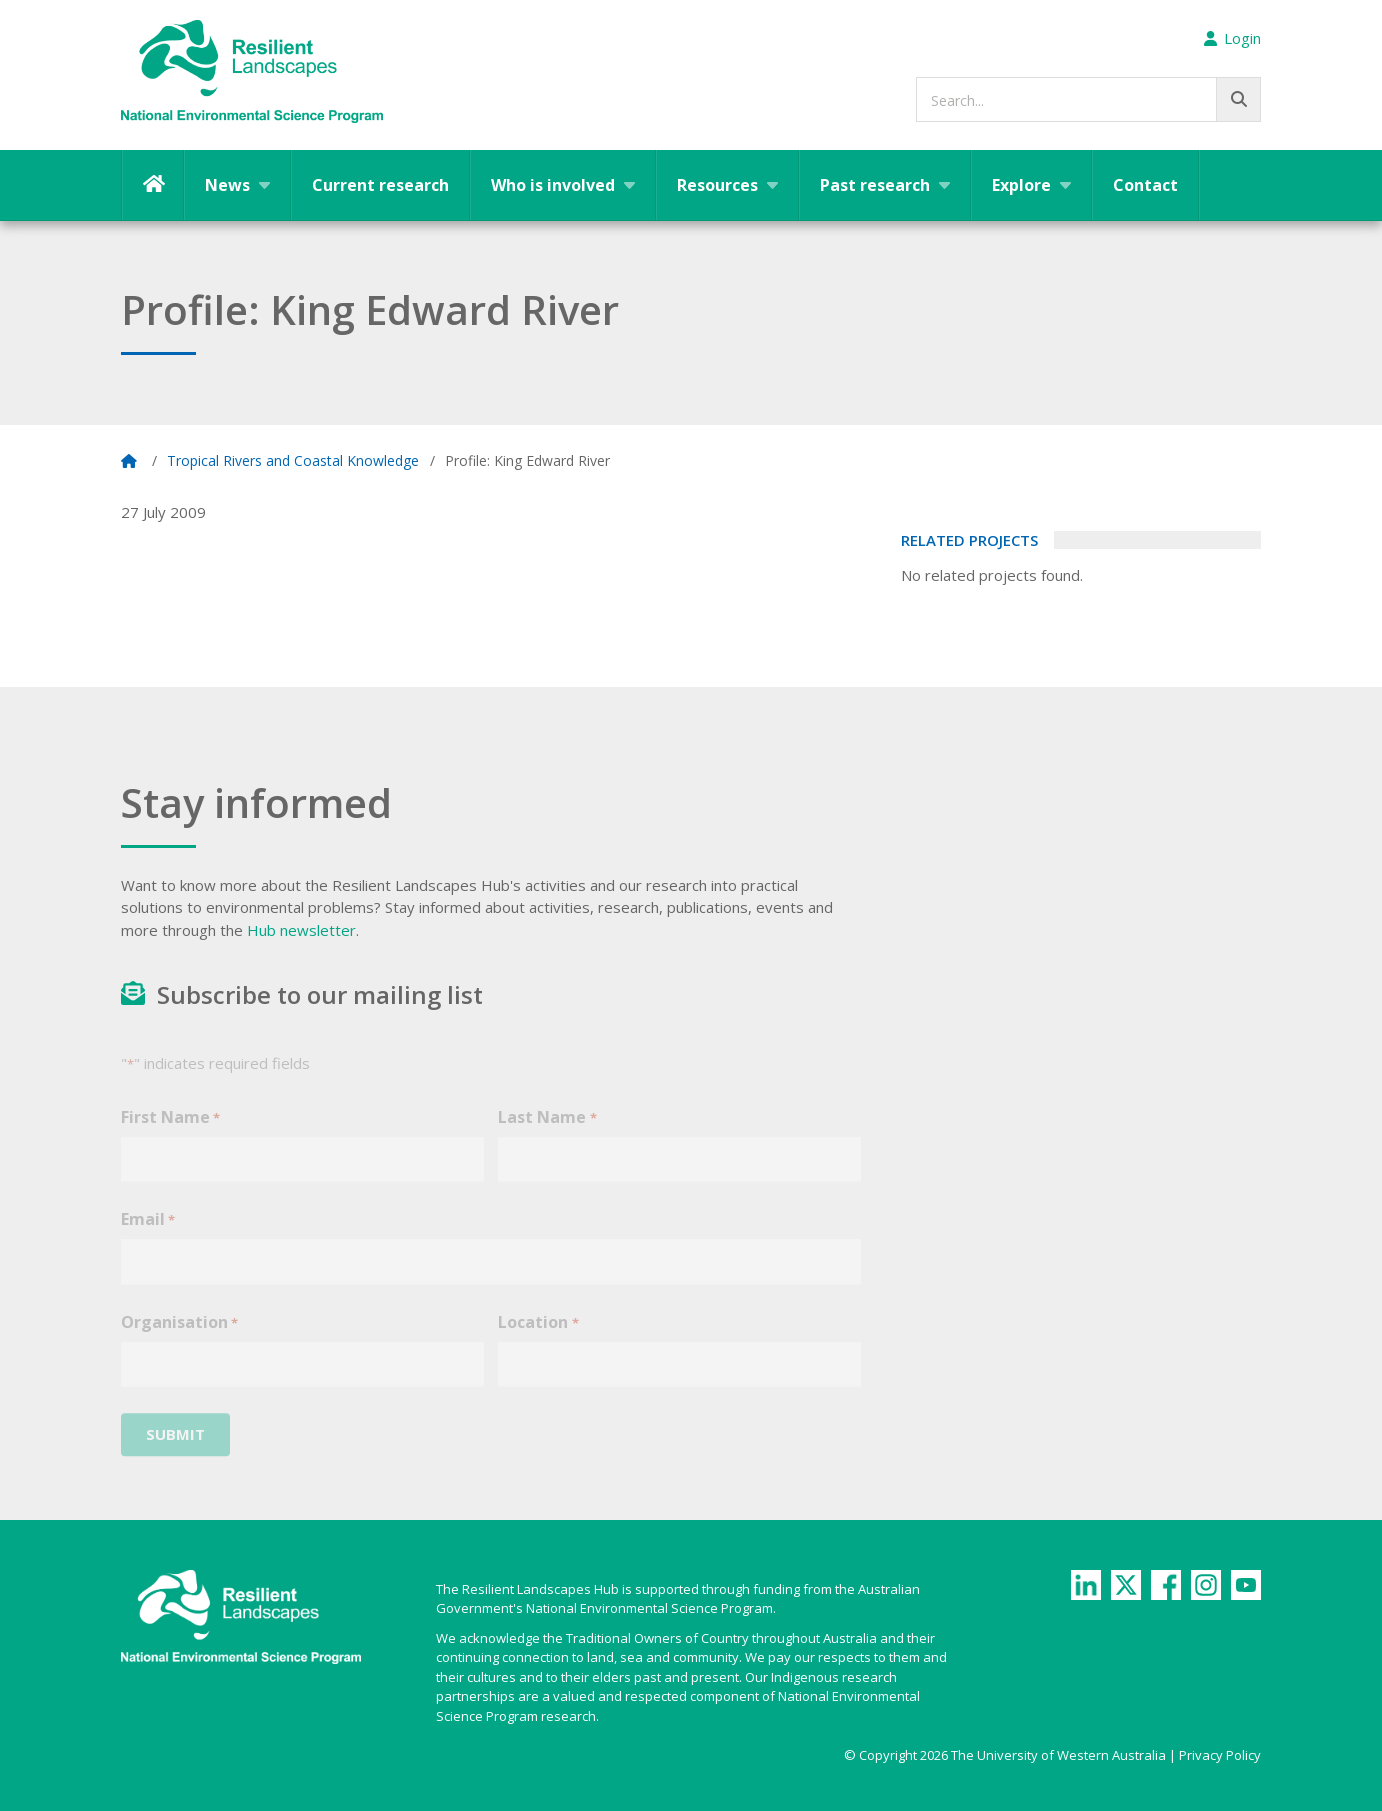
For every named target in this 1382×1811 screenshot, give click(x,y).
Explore (1021, 185)
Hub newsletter (301, 930)
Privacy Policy (1220, 1755)
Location (538, 1337)
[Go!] (1238, 99)
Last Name (547, 1132)
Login (1232, 38)
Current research (380, 185)
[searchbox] (1088, 99)
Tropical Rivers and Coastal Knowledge (293, 460)
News (227, 185)
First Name (170, 1132)
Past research (875, 185)
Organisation (179, 1337)
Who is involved (553, 185)
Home (153, 185)
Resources (717, 185)
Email (148, 1235)
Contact (1145, 185)
